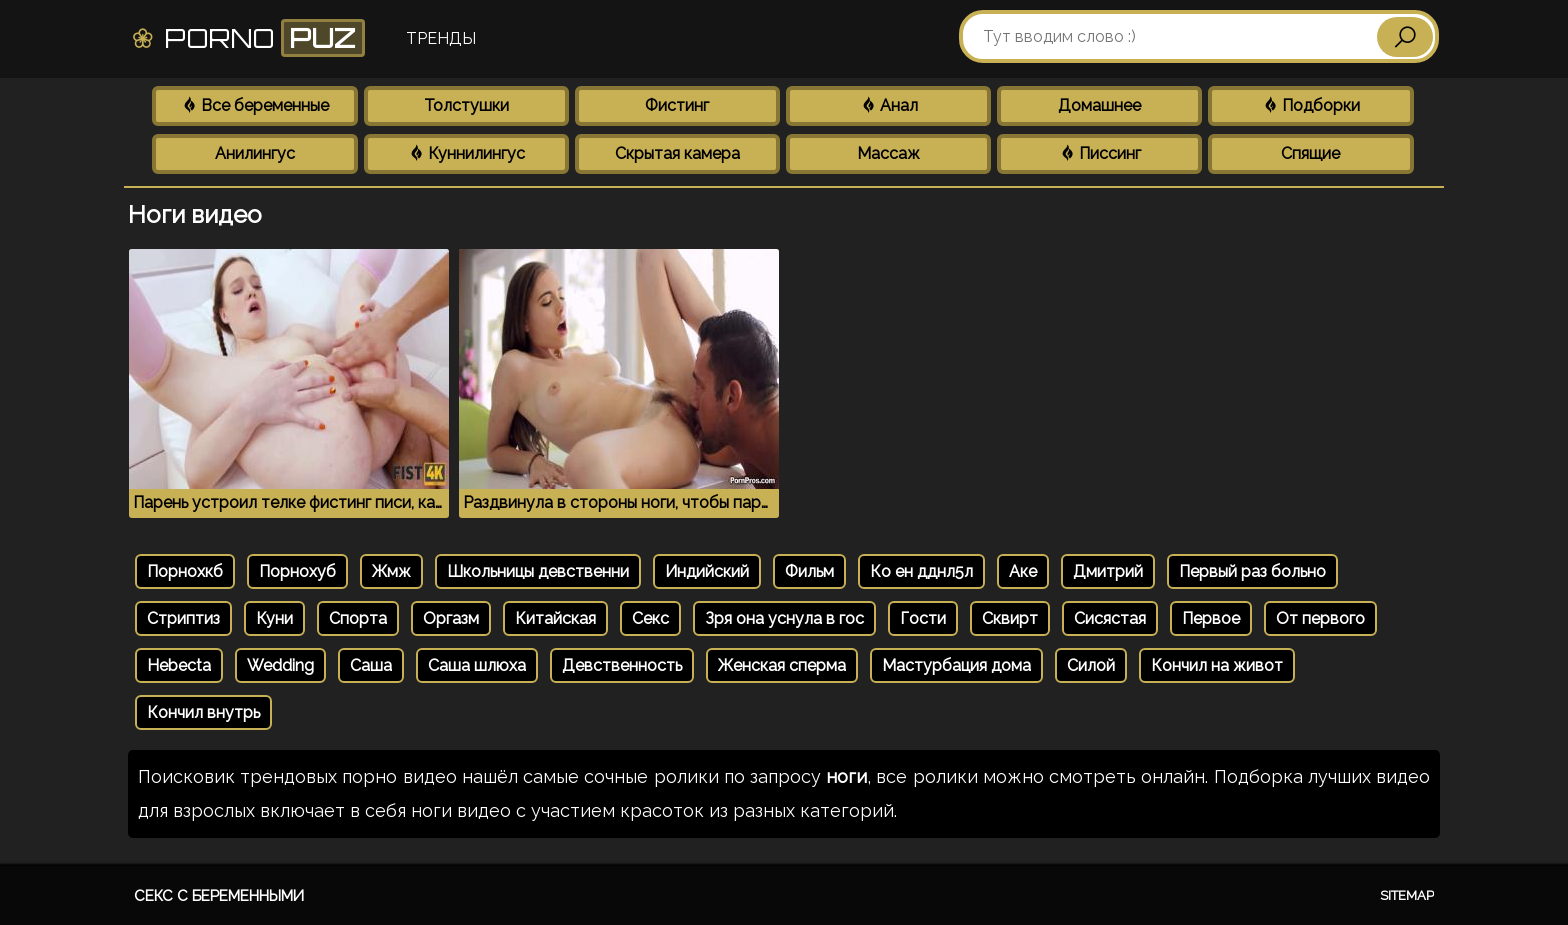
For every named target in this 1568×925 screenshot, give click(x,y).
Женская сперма (782, 665)
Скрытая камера (677, 153)
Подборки (1311, 105)
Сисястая (1110, 618)
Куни (274, 618)
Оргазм (451, 618)
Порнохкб (185, 571)
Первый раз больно (1252, 571)
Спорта (358, 618)
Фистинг (677, 105)
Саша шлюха (477, 665)
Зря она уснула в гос (784, 618)
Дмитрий (1108, 571)
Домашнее (1099, 105)
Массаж (888, 153)
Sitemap (1407, 895)
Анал (889, 105)
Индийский (707, 571)
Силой (1091, 665)
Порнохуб (297, 571)
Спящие (1310, 153)
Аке (1023, 571)
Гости (923, 618)
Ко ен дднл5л (921, 571)
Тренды (441, 38)
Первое (1211, 618)
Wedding (280, 665)
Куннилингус (466, 153)
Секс (650, 618)
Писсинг (1100, 153)
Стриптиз (183, 618)
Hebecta (179, 665)
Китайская (555, 618)
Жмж (391, 571)
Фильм (809, 571)
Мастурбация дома (956, 665)
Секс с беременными (219, 896)
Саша (371, 665)
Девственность (622, 665)
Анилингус (255, 153)
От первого (1320, 618)
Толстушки (466, 105)
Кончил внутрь (203, 712)
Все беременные (255, 105)
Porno (247, 38)
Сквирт (1010, 618)
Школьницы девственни (538, 571)
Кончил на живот (1217, 665)
